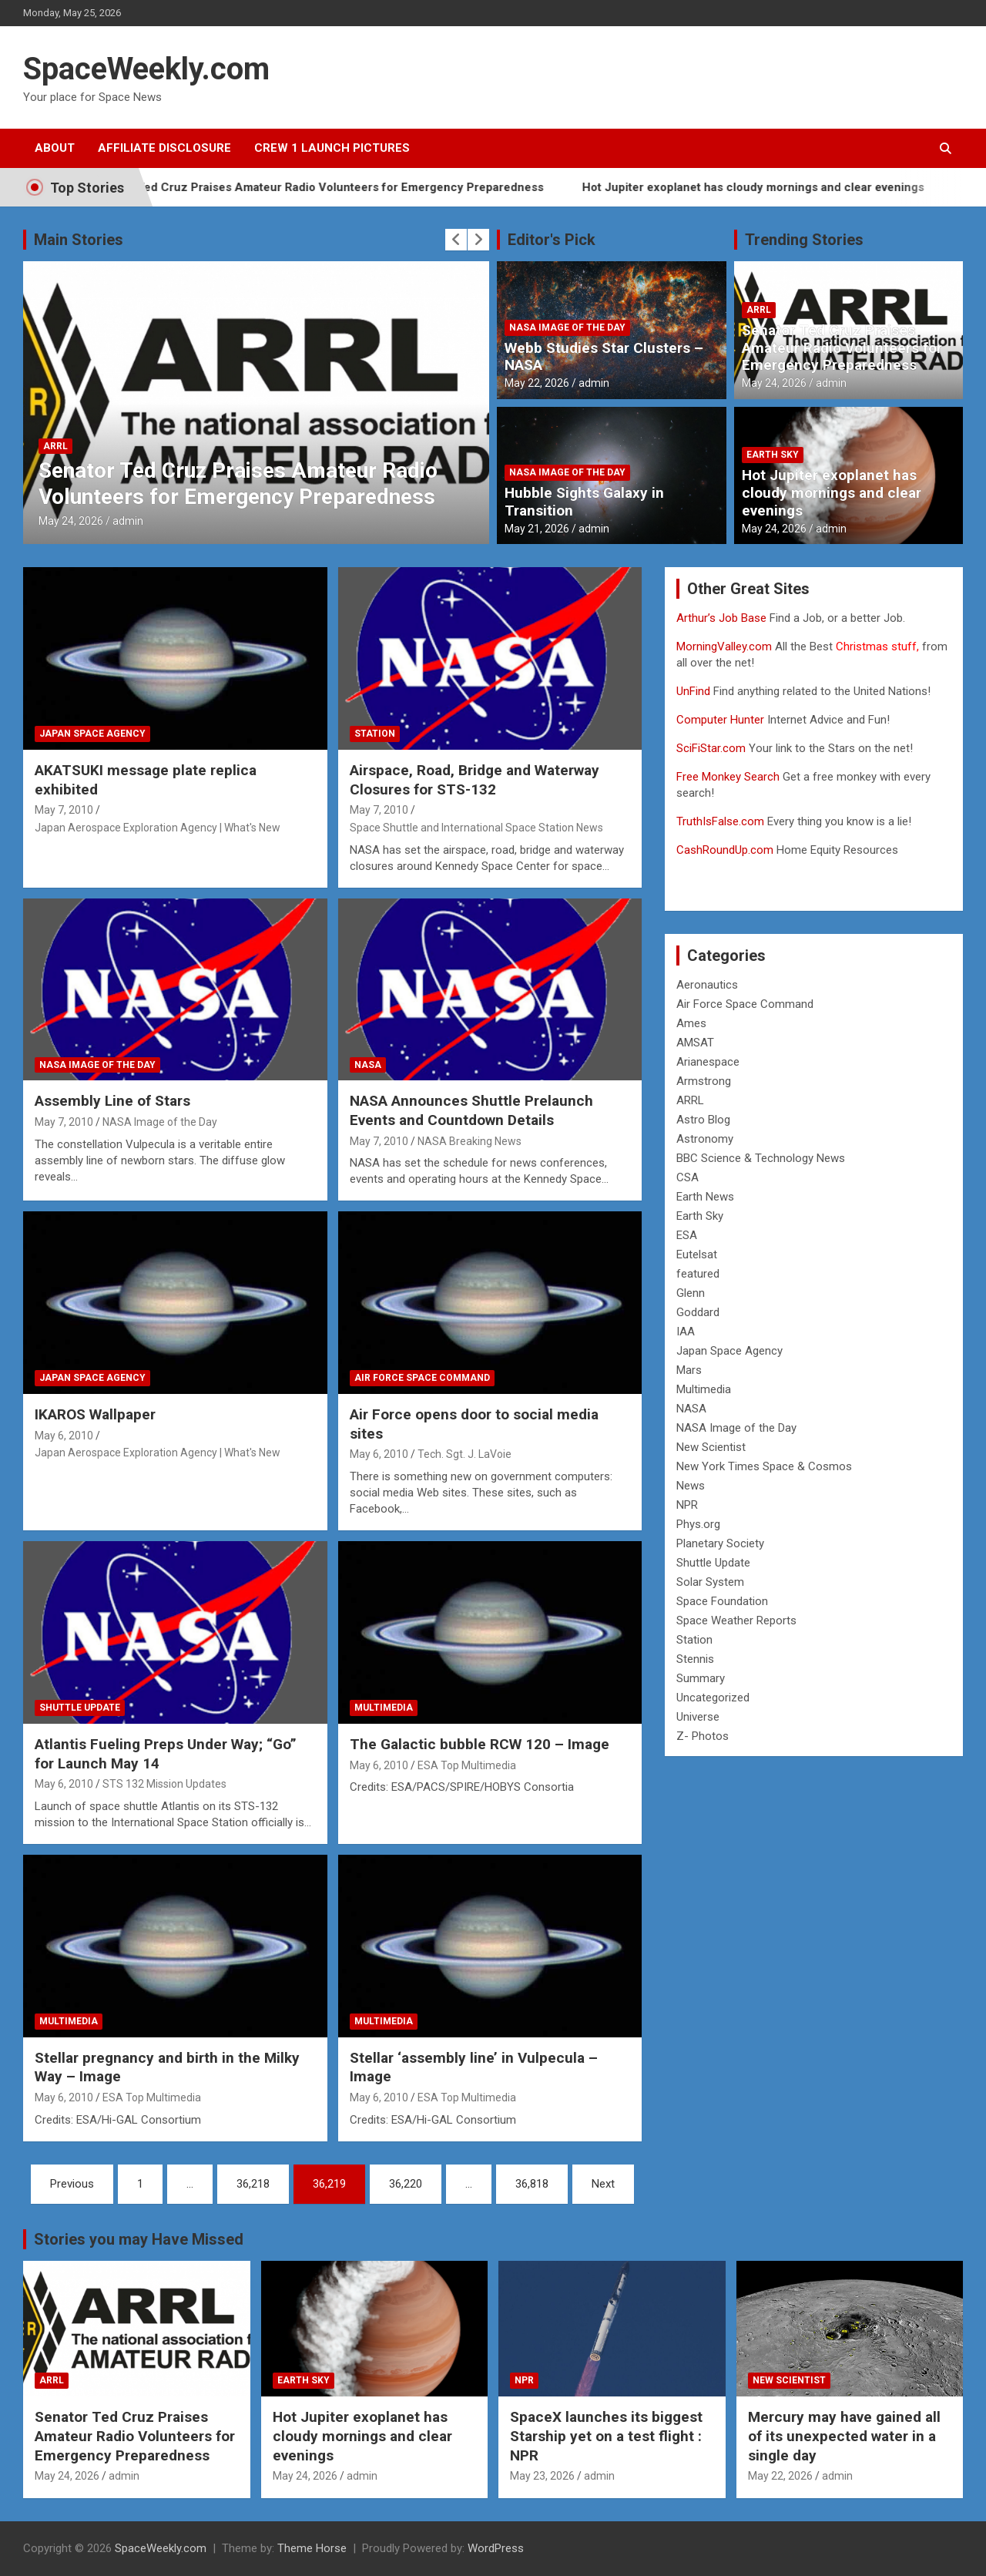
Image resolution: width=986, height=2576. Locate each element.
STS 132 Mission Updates (164, 1784)
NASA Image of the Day (567, 327)
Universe (697, 1717)
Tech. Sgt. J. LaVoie (464, 1454)
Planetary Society (720, 1543)
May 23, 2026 (542, 2476)
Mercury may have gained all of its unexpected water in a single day (844, 2435)
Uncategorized (713, 1697)
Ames (691, 1023)
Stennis (695, 1659)
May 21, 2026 (537, 528)
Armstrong (703, 1081)
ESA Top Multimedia (467, 1765)
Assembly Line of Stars (112, 1101)
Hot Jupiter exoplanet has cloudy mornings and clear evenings (786, 187)
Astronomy (704, 1139)
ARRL (55, 446)
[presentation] (456, 239)
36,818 (531, 2184)
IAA (685, 1331)
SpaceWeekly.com (146, 69)
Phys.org (698, 1524)
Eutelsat (696, 1254)
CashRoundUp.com (724, 850)
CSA (687, 1177)
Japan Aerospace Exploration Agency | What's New (157, 827)
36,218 (253, 2184)
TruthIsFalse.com (720, 821)
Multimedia (383, 1707)
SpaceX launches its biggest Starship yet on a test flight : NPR (606, 2435)
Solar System (710, 1582)
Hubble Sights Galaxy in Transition (584, 501)
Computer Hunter (720, 720)
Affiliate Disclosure (164, 148)
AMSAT (695, 1043)
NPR (687, 1505)
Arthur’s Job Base (723, 618)
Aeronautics (707, 985)
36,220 (405, 2184)
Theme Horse (312, 2548)
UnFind (694, 691)
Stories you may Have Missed (138, 2239)
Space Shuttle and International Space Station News (476, 827)
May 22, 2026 (537, 383)
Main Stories (78, 239)
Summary (700, 1678)
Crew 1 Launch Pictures (332, 148)
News (690, 1486)
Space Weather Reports (736, 1620)
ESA (686, 1235)
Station (374, 733)
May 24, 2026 (71, 521)
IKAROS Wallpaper (95, 1414)
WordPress (496, 2548)
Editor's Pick (551, 239)
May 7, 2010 (64, 810)
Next (603, 2184)
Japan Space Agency (92, 733)
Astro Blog (703, 1120)
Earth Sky (772, 454)
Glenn (690, 1293)
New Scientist (711, 1447)
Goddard (697, 1312)
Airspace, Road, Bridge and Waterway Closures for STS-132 (474, 779)
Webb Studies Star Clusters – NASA (604, 356)
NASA (367, 1065)
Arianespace (708, 1062)
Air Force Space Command (422, 1377)
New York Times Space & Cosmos (764, 1466)
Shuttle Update (79, 1707)
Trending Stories (804, 239)
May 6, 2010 (64, 1435)
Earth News (705, 1197)
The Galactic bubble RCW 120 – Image (479, 1744)
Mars (689, 1370)
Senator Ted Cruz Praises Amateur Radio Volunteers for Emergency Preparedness (349, 187)
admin (127, 521)
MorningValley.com (724, 646)
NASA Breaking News (470, 1141)
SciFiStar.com (711, 748)
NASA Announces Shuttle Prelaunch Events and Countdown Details (471, 1110)
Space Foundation (722, 1601)
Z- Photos (702, 1736)
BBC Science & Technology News (760, 1158)
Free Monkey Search (728, 777)
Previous (72, 2184)
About (55, 148)
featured (697, 1274)
